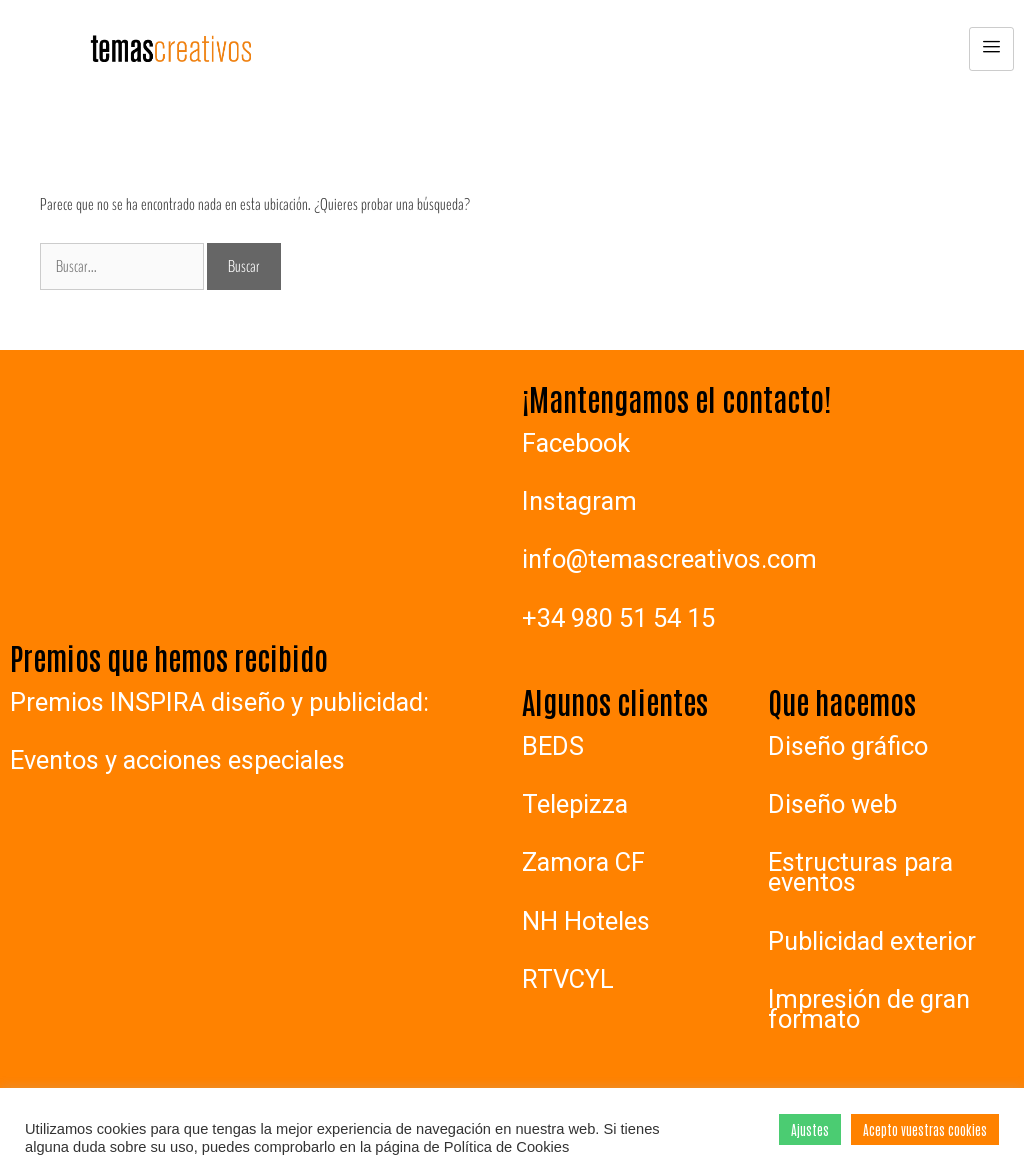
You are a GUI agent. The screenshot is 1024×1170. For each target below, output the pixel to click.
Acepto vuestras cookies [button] (925, 1129)
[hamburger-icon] (991, 49)
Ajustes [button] (810, 1129)
